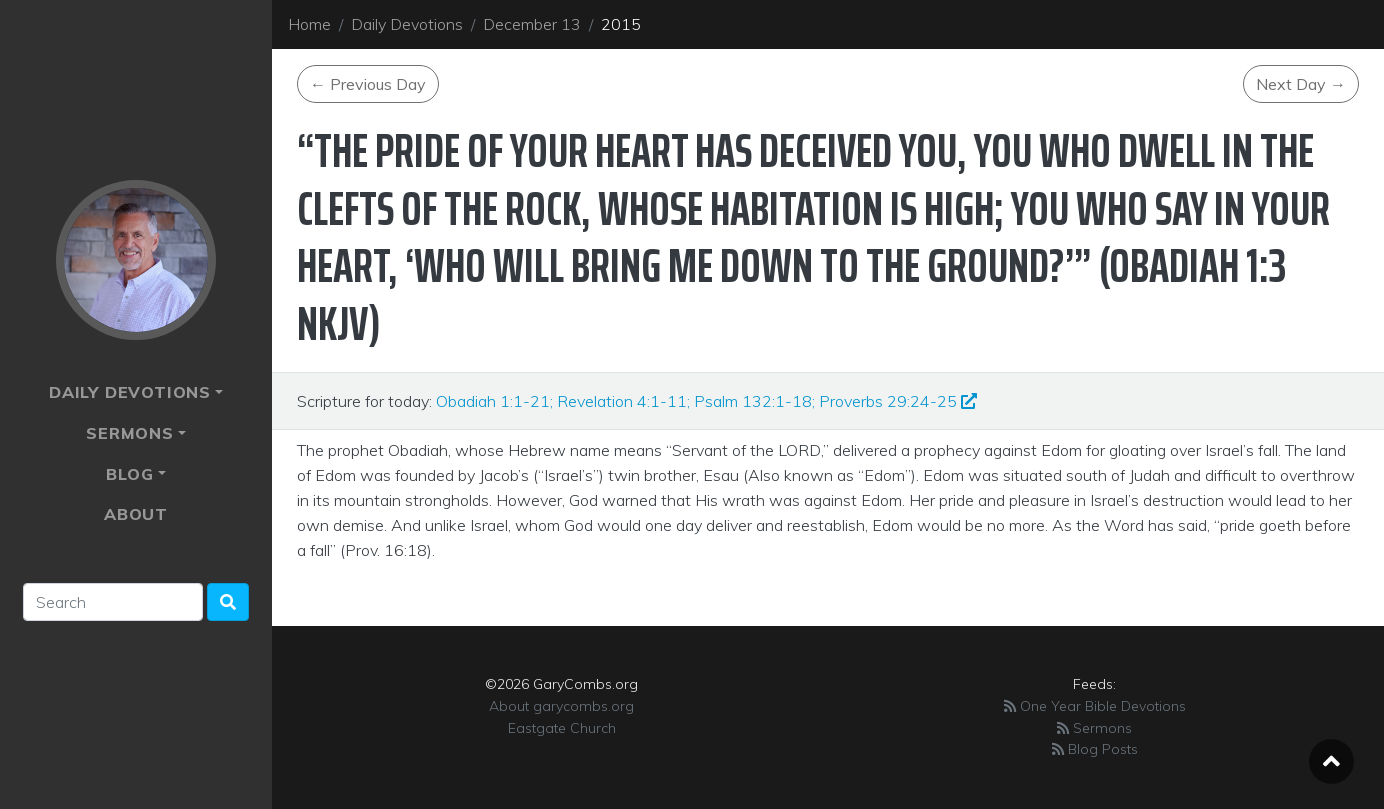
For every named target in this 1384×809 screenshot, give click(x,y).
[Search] (113, 602)
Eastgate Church (562, 728)
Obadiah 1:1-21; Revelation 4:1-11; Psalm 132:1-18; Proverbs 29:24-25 (706, 401)
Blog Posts (1095, 749)
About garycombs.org (561, 706)
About (136, 514)
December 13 (532, 24)
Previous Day (368, 84)
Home (309, 24)
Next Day (1301, 84)
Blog (129, 474)
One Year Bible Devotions (1095, 706)
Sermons (130, 433)
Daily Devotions (130, 392)
